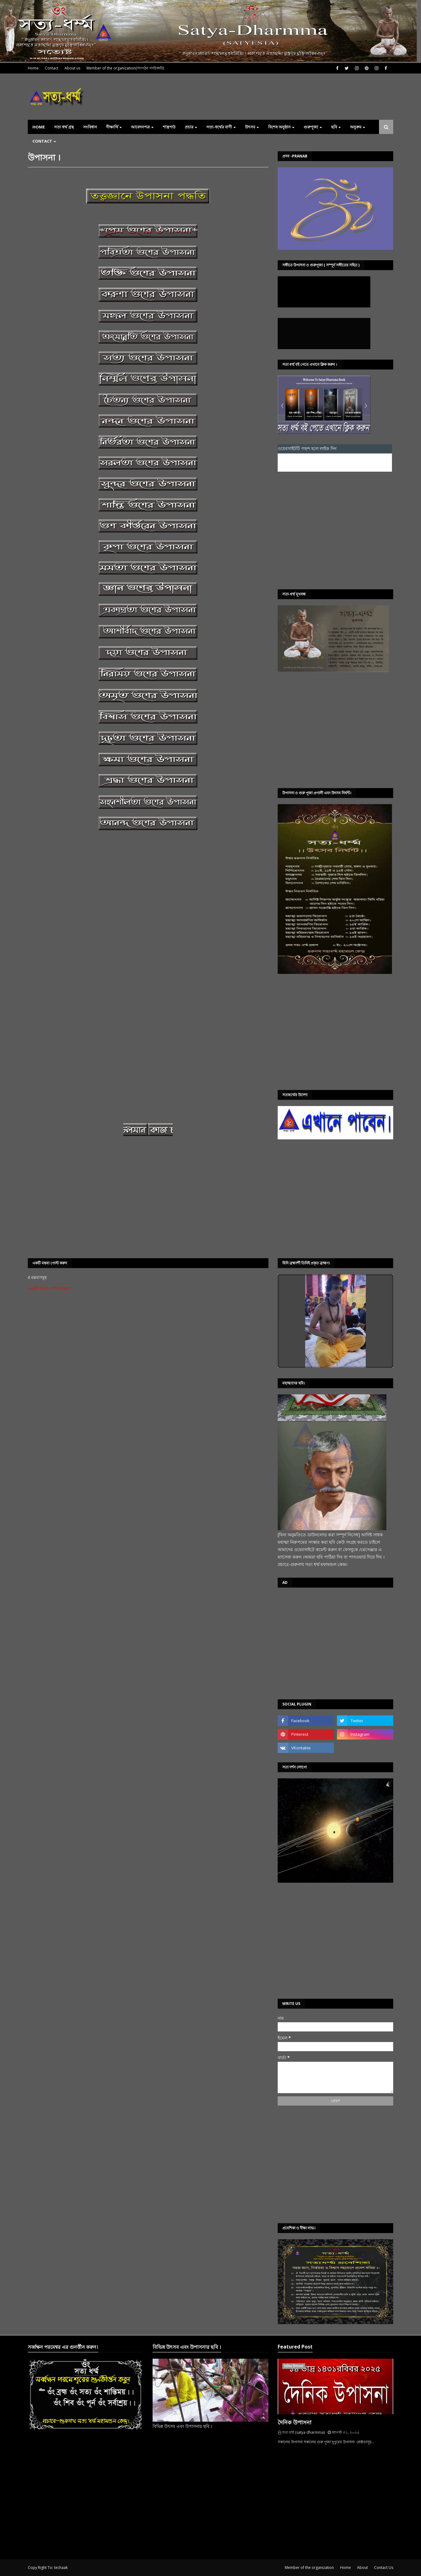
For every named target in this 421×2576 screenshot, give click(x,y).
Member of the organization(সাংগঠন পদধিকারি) (125, 68)
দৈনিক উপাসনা (294, 2422)
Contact (51, 68)
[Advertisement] (335, 530)
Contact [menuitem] (42, 141)
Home (33, 68)
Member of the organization (309, 2567)
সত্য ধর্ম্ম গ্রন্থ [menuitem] (64, 127)
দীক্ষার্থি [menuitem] (112, 127)
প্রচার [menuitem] (189, 127)
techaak (61, 2567)
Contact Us (383, 2567)
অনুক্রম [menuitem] (355, 127)
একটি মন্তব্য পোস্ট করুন (49, 1288)
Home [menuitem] (38, 127)
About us (72, 68)
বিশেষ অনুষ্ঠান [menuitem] (279, 127)
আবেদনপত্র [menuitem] (140, 127)
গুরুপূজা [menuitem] (311, 127)
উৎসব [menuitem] (250, 127)
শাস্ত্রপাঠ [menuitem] (169, 127)
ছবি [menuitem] (334, 127)
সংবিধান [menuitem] (90, 127)
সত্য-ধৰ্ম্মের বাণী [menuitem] (219, 127)
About (362, 2567)
